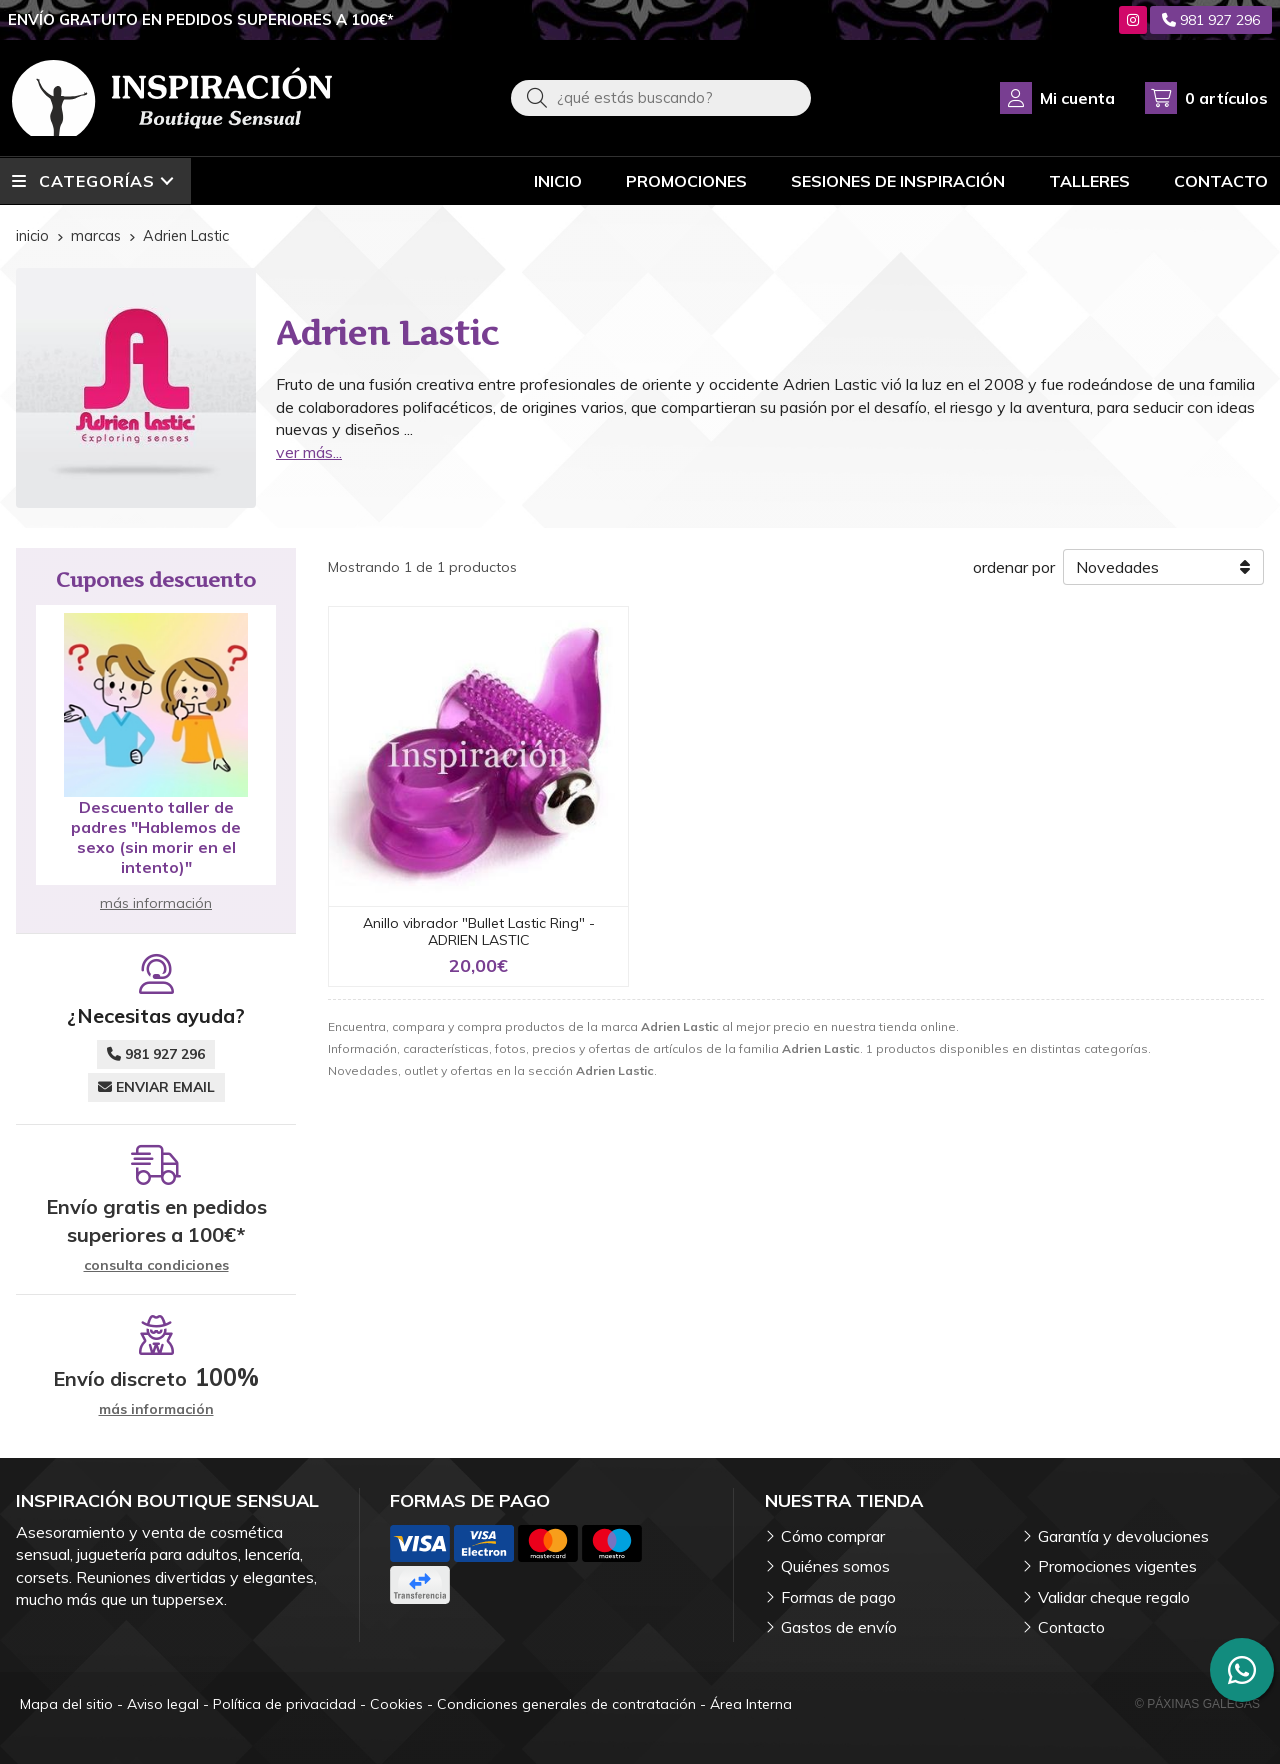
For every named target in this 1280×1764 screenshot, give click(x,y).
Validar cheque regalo (1114, 1597)
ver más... (309, 452)
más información (156, 903)
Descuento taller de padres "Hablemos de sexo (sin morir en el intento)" (156, 837)
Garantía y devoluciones (1123, 1536)
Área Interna (751, 1704)
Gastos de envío (839, 1627)
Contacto (1071, 1627)
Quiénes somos (835, 1566)
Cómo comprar (833, 1536)
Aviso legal (163, 1704)
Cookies (396, 1704)
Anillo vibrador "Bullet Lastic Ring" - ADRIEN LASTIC (479, 931)
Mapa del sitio (66, 1704)
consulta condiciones (156, 1265)
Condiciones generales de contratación (566, 1704)
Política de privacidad (284, 1704)
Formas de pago (838, 1597)
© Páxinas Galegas (1197, 1704)
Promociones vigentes (1117, 1566)
